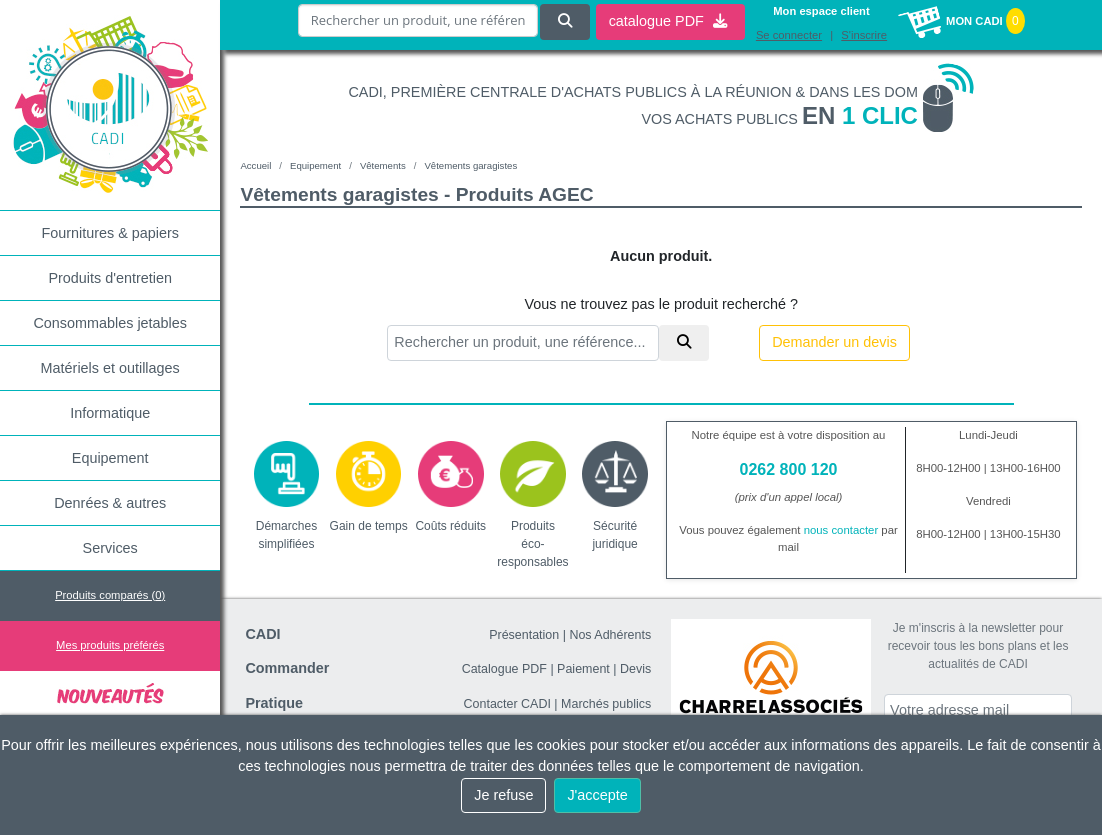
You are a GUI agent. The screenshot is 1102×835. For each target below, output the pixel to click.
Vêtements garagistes (470, 165)
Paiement (583, 669)
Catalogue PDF (504, 669)
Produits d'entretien (110, 278)
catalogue (668, 21)
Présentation (524, 635)
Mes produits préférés (110, 645)
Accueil (255, 165)
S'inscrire (864, 35)
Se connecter (789, 35)
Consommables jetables (110, 323)
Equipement (110, 458)
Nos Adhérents (610, 635)
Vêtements (383, 165)
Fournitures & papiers (110, 233)
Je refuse (503, 795)
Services (110, 548)
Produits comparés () (110, 595)
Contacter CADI (507, 704)
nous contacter (841, 530)
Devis (635, 669)
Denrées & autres (110, 503)
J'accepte (597, 795)
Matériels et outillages (110, 368)
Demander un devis (834, 342)
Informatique (110, 413)
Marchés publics (606, 704)
